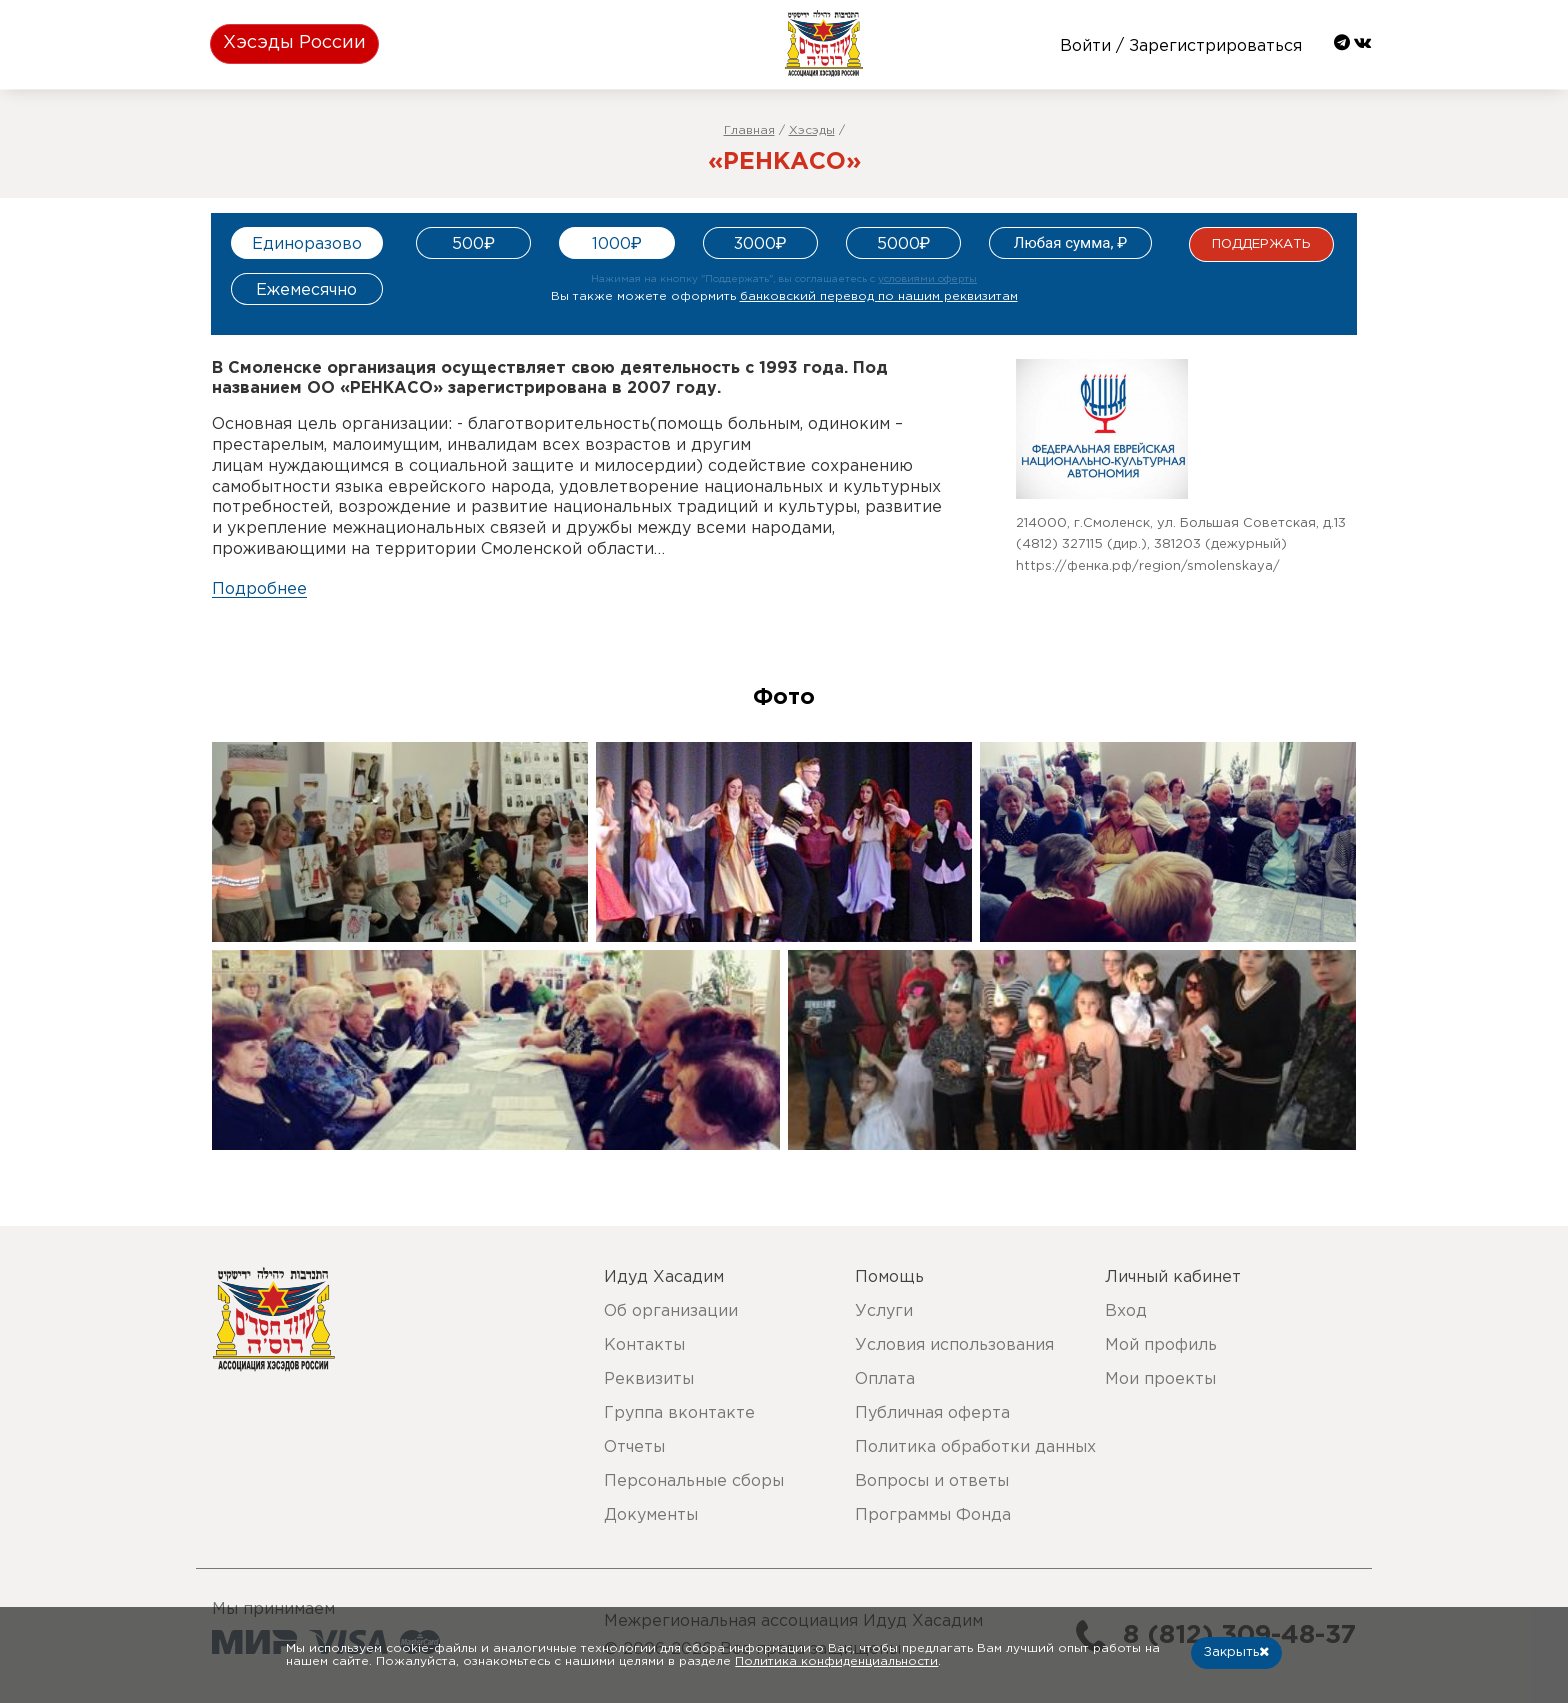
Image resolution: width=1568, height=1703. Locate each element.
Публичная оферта (932, 1413)
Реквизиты (649, 1379)
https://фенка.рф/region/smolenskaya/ (1148, 566)
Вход (1126, 1311)
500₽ (473, 244)
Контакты (644, 1345)
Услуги (884, 1311)
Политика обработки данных (975, 1447)
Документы (651, 1515)
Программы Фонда (933, 1515)
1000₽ (617, 244)
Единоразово (307, 244)
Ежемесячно (306, 290)
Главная (749, 130)
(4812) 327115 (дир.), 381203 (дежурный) (1151, 544)
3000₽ (760, 244)
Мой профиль (1161, 1345)
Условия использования (954, 1345)
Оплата (885, 1379)
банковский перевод (879, 296)
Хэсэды (812, 130)
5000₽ (904, 244)
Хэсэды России (294, 43)
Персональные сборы (694, 1481)
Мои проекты (1160, 1379)
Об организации (671, 1311)
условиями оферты (927, 279)
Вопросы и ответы (932, 1481)
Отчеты (634, 1447)
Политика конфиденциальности (836, 1661)
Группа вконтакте (679, 1413)
